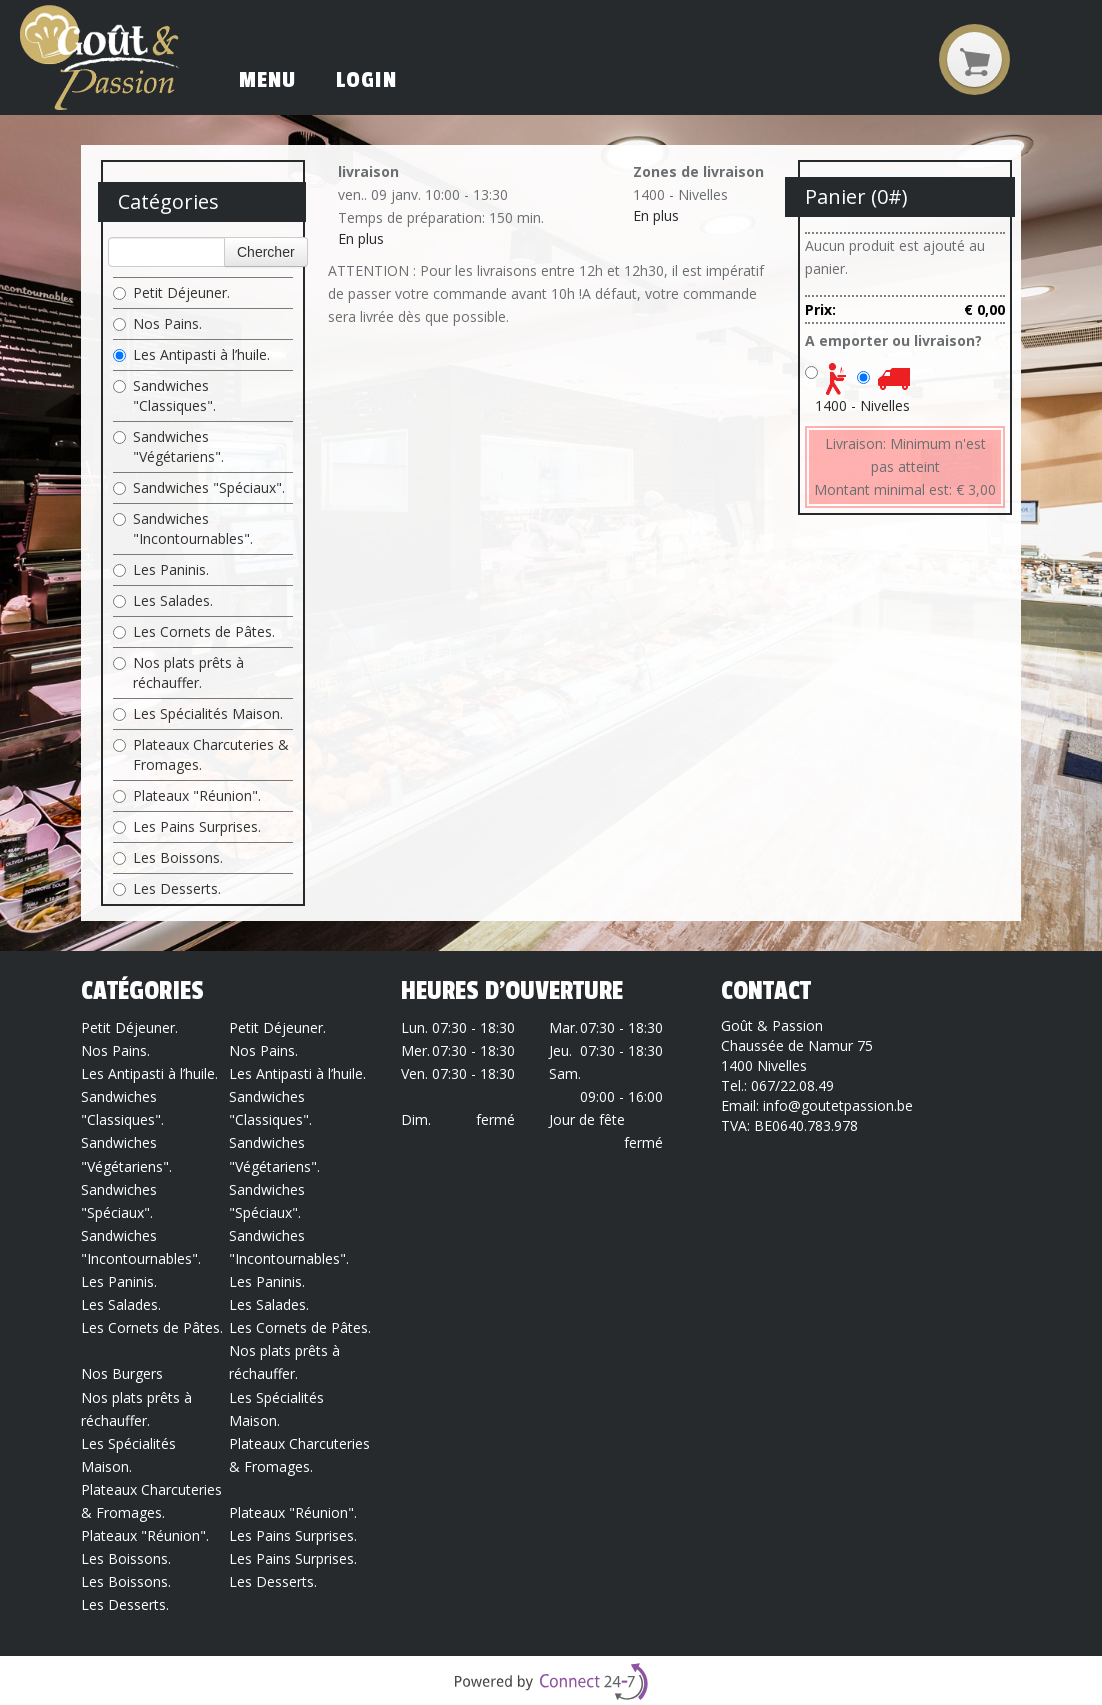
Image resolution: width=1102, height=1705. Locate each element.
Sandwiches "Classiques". (164, 395)
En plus (361, 238)
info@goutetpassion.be (838, 1105)
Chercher (266, 252)
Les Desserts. (167, 888)
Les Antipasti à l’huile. (191, 354)
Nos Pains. (157, 323)
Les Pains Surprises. (187, 826)
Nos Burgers (122, 1373)
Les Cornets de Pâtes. (194, 631)
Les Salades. (163, 600)
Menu (267, 80)
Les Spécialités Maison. (198, 713)
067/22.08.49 (792, 1085)
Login (366, 80)
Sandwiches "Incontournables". (183, 528)
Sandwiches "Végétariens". (168, 446)
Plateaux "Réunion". (187, 795)
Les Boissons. (168, 857)
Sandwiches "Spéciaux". (199, 487)
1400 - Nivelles (862, 405)
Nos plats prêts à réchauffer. (178, 672)
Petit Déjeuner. (171, 292)
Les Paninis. (161, 569)
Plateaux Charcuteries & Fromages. (201, 754)
